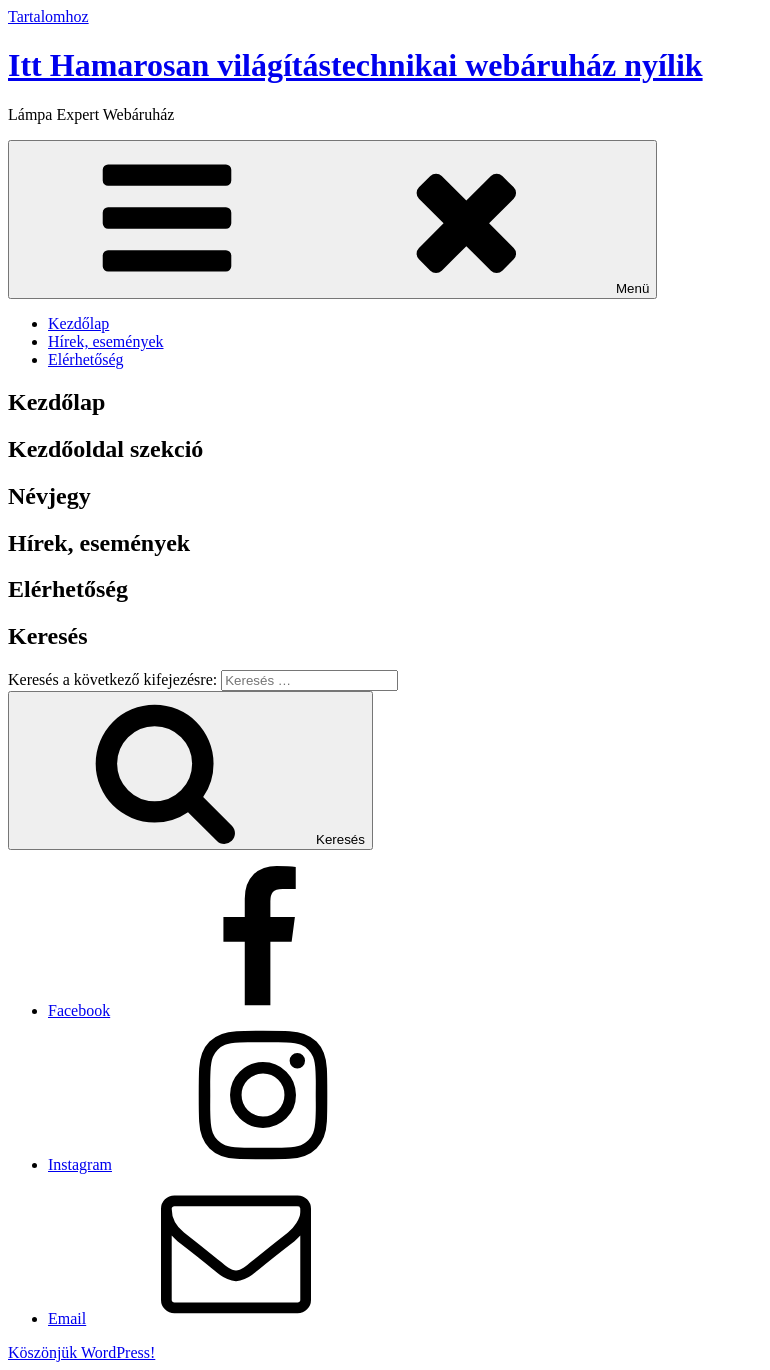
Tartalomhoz (48, 16)
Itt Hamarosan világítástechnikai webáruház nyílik (355, 65)
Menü (332, 219)
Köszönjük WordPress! (81, 1352)
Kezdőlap (78, 323)
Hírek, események (106, 341)
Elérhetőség (86, 359)
